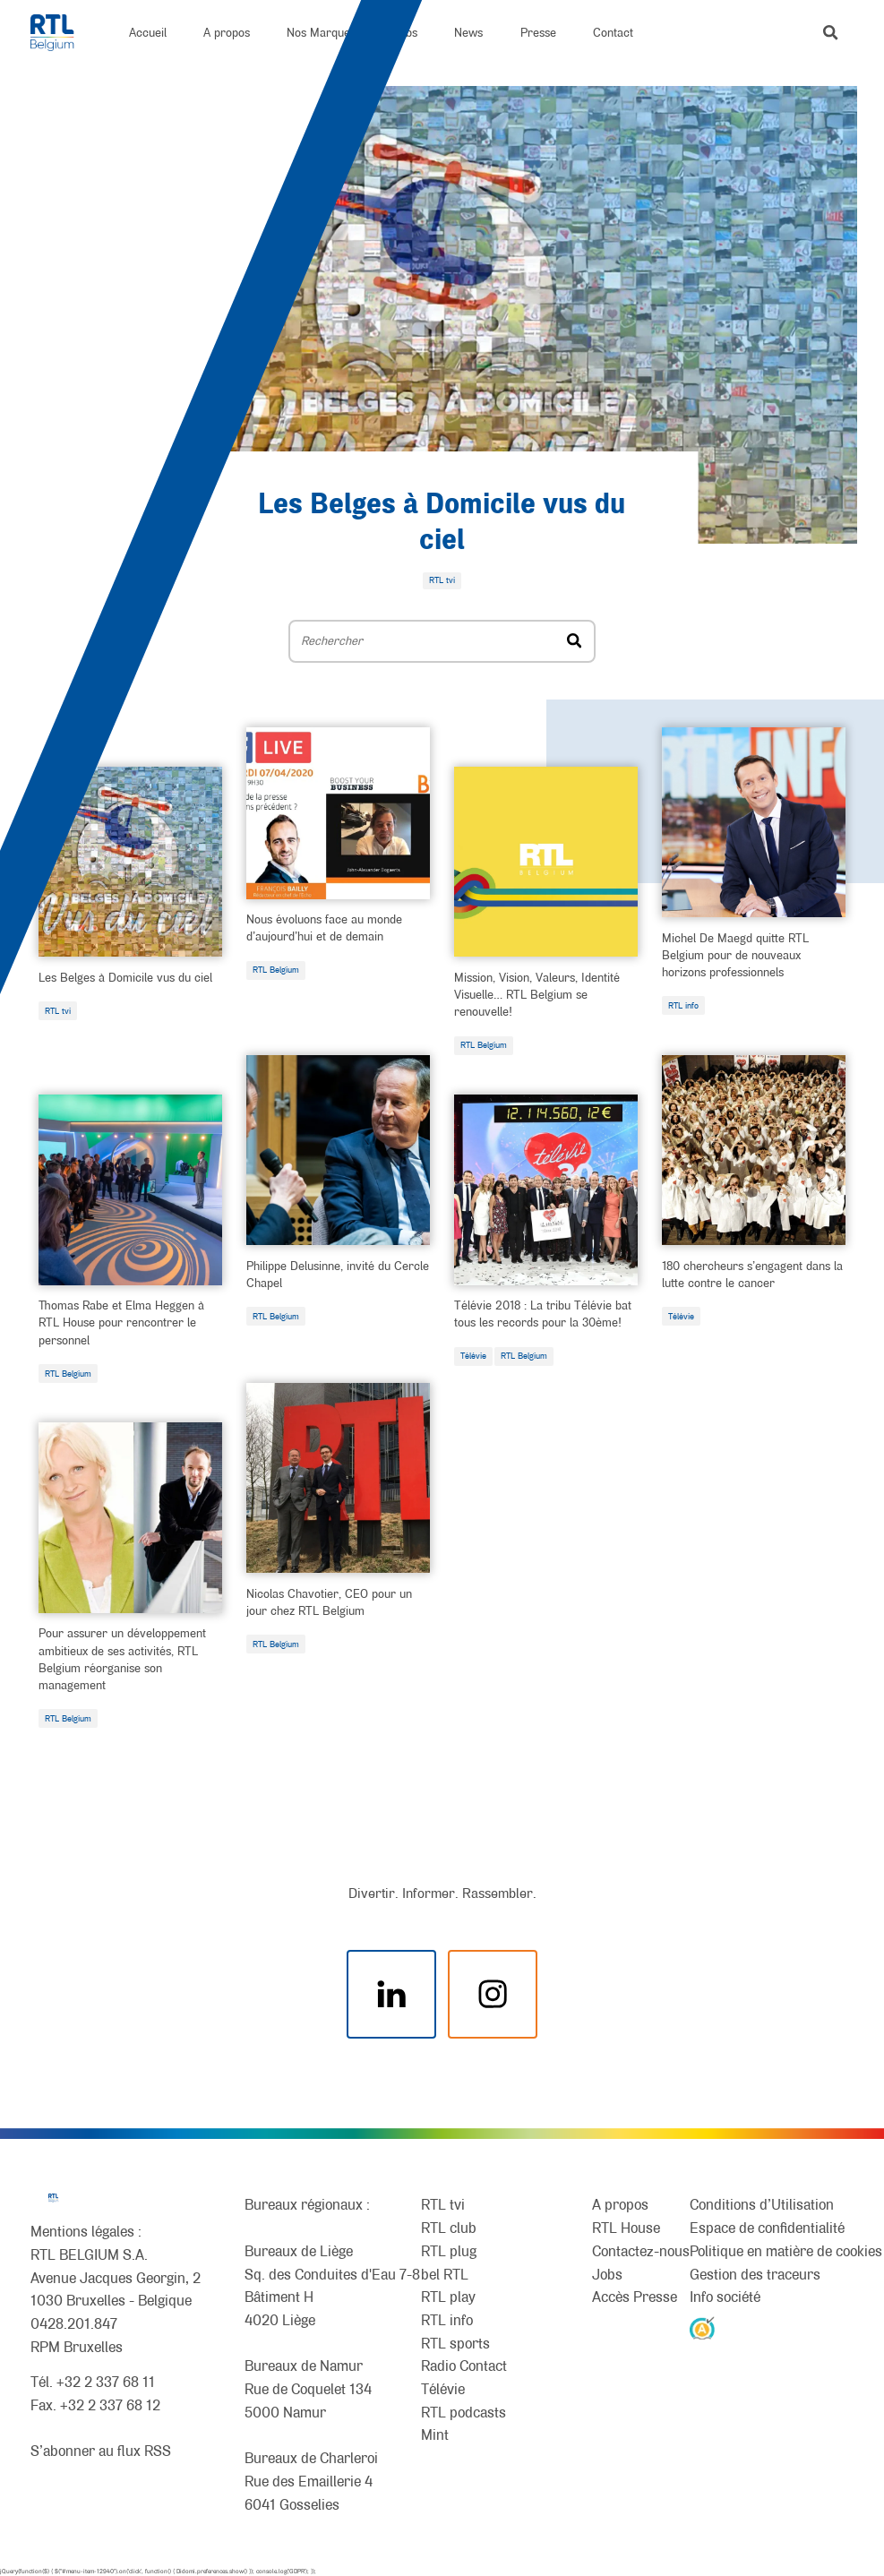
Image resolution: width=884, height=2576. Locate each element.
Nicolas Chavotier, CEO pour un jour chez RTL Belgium (329, 1602)
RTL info (683, 1005)
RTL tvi (58, 1011)
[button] (830, 32)
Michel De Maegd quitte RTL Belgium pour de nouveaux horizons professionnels (735, 955)
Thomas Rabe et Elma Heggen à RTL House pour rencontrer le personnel (121, 1322)
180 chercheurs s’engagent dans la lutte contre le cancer (752, 1274)
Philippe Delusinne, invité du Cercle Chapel (337, 1274)
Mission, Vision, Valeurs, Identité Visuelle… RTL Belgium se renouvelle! (537, 994)
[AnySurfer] (702, 2327)
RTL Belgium (276, 969)
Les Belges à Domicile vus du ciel (125, 977)
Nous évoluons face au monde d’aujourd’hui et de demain (324, 927)
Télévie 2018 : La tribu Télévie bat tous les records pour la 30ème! (542, 1313)
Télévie (473, 1355)
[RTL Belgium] (61, 32)
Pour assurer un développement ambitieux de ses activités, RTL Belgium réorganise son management (122, 1659)
